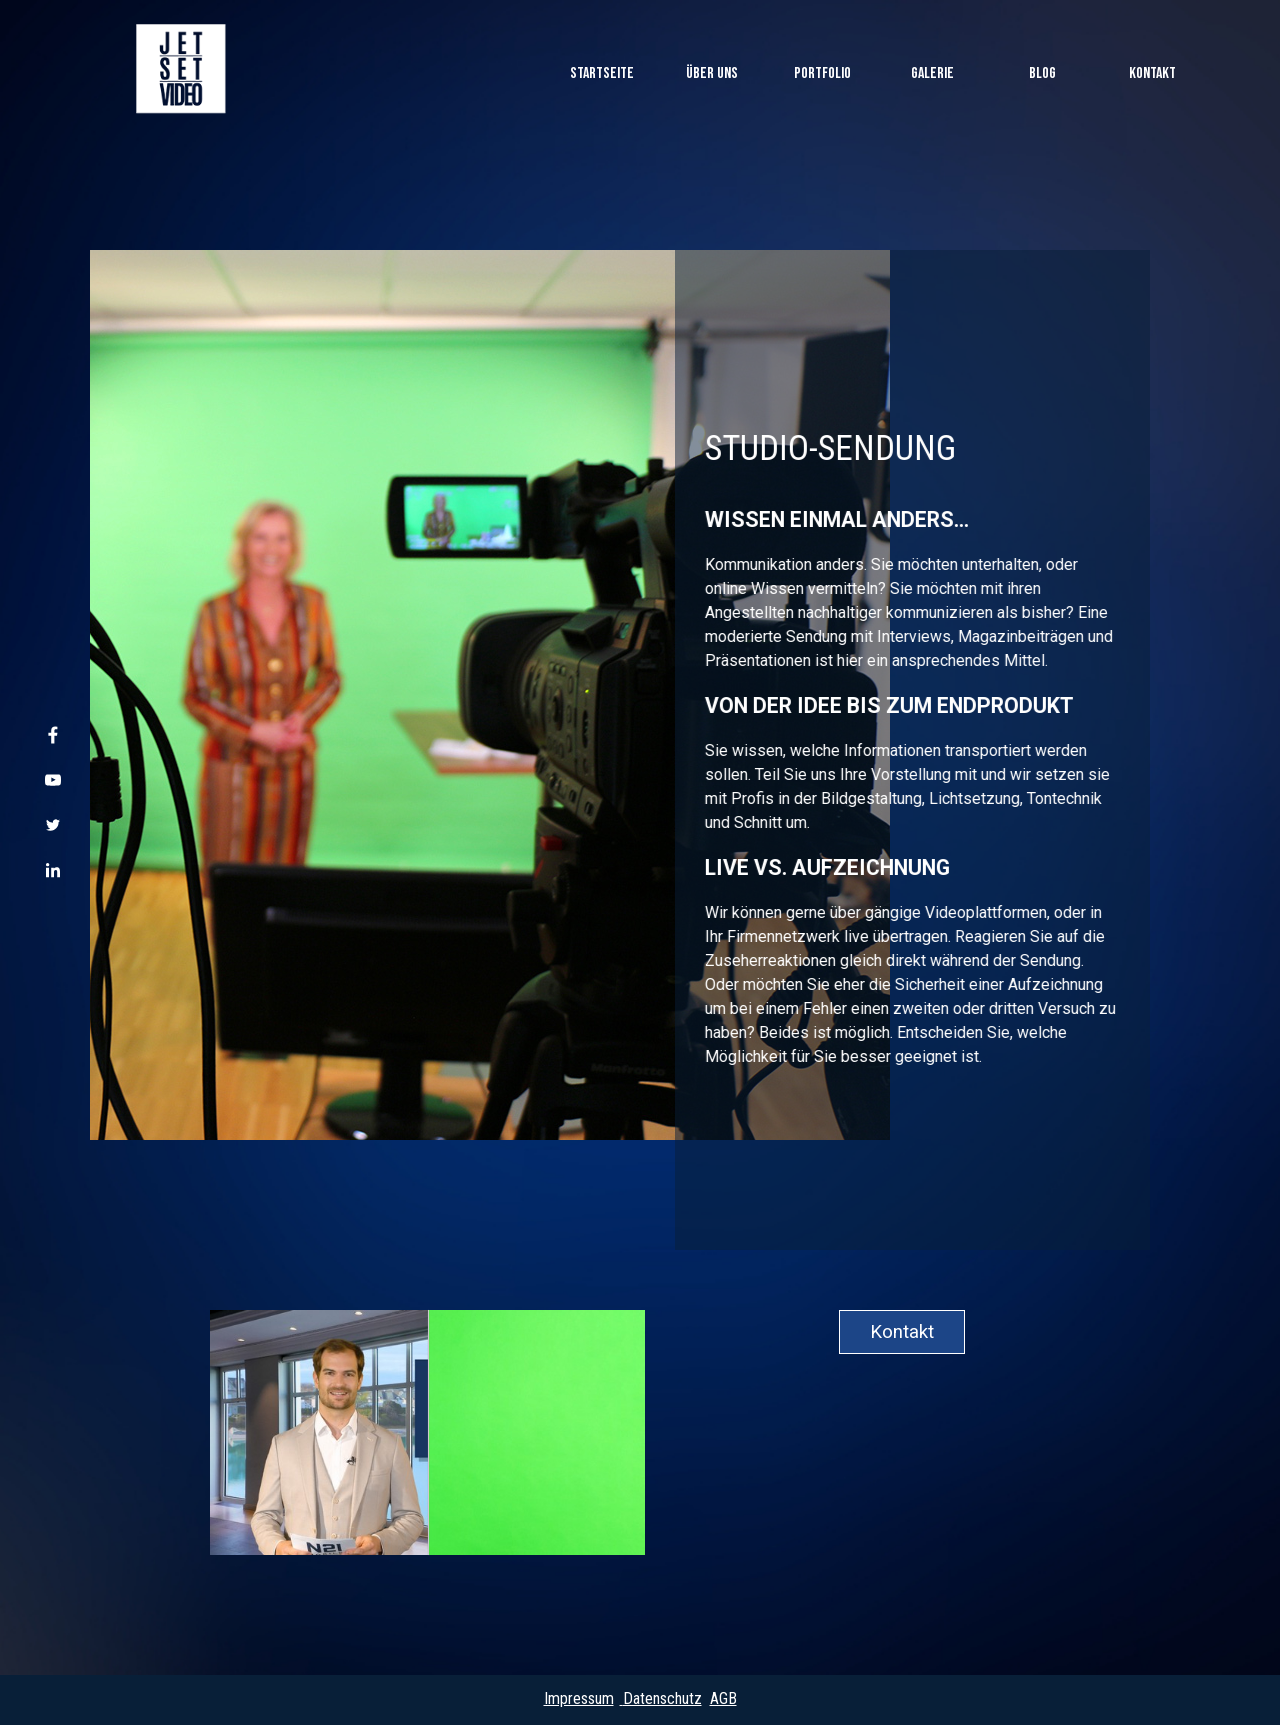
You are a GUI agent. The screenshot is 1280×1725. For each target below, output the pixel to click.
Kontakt (902, 1332)
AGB (723, 1698)
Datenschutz (662, 1698)
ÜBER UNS (712, 73)
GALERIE (932, 73)
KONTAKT (1152, 73)
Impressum (579, 1698)
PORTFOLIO (822, 73)
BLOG (1042, 73)
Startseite (602, 73)
